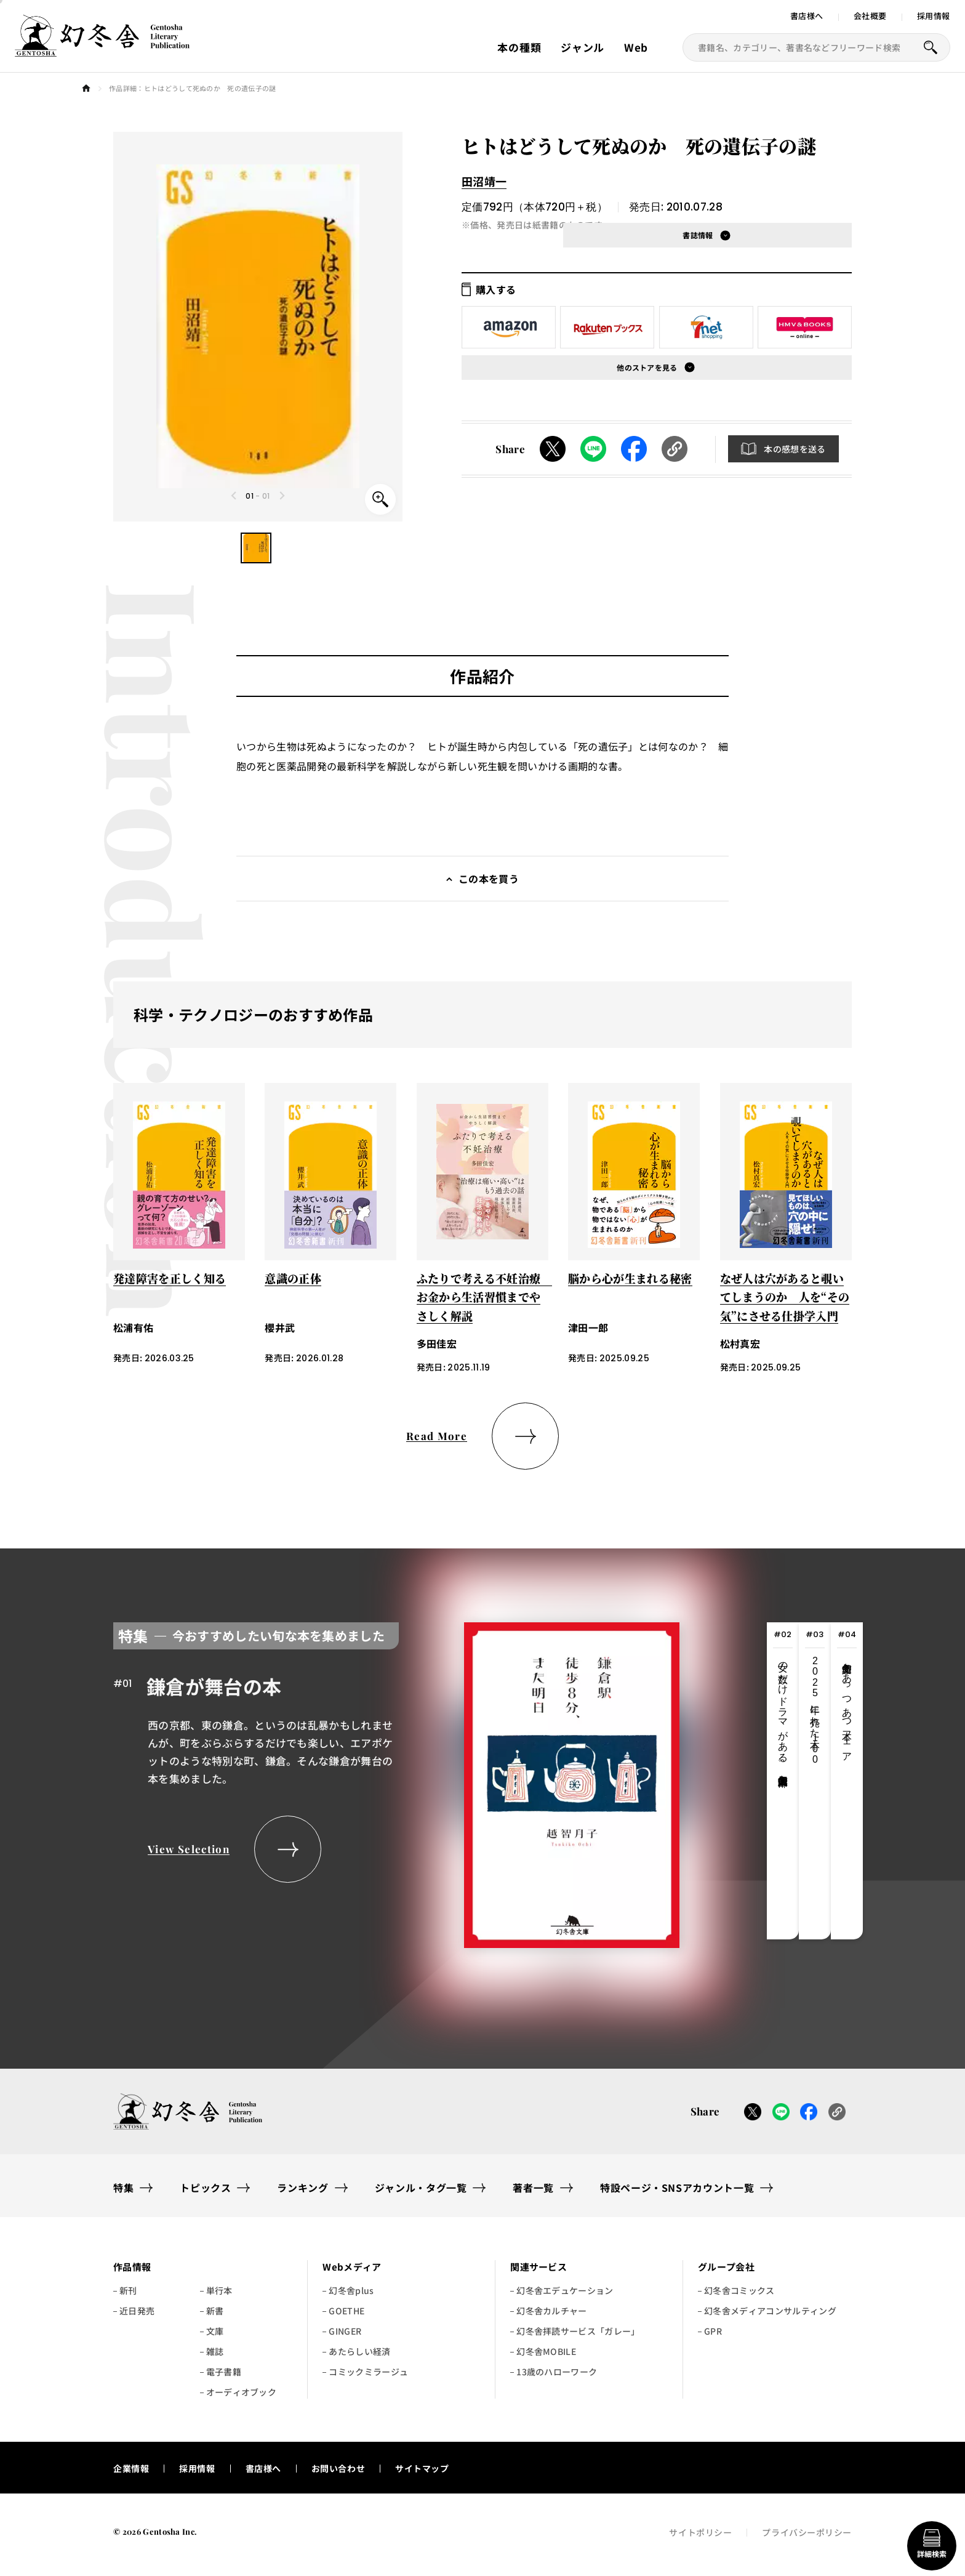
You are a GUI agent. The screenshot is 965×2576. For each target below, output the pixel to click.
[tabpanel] (396, 1780)
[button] (256, 548)
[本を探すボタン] (930, 47)
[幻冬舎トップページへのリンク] (102, 49)
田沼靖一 (484, 181)
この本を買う (488, 878)
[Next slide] (282, 495)
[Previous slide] (234, 495)
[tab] (783, 1780)
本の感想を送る (794, 449)
